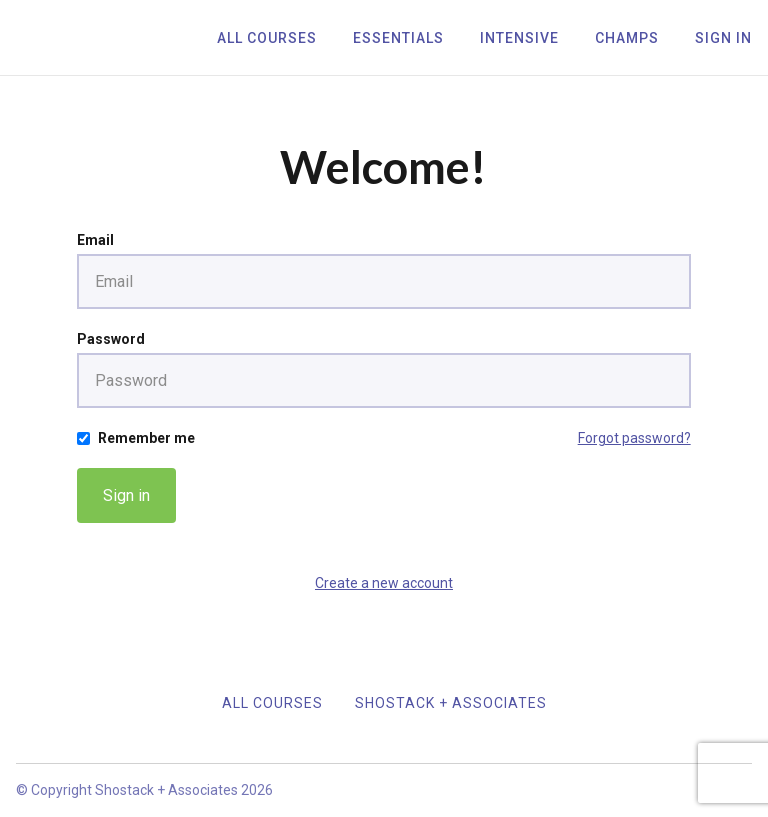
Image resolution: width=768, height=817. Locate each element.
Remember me (146, 438)
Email (95, 240)
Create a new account (384, 583)
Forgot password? (634, 438)
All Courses (267, 38)
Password (111, 339)
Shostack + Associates (451, 703)
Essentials (398, 38)
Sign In (723, 38)
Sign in (126, 495)
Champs (627, 38)
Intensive (519, 38)
